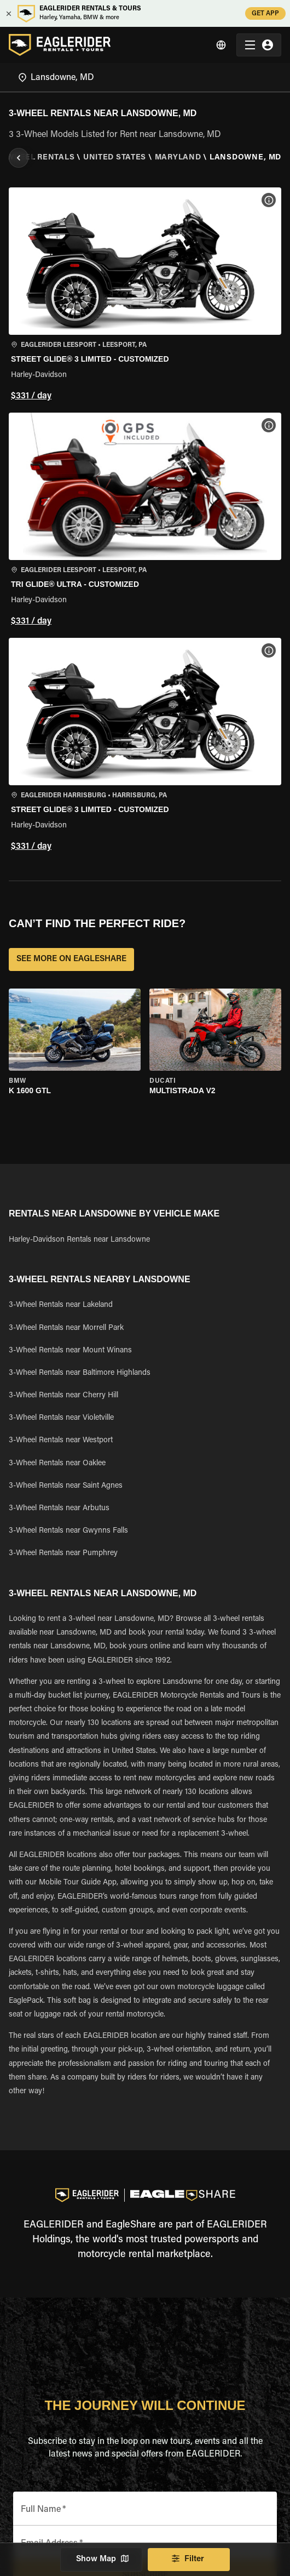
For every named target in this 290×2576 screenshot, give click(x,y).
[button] (145, 295)
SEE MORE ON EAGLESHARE (71, 959)
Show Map (101, 2559)
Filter (189, 2559)
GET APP (265, 13)
